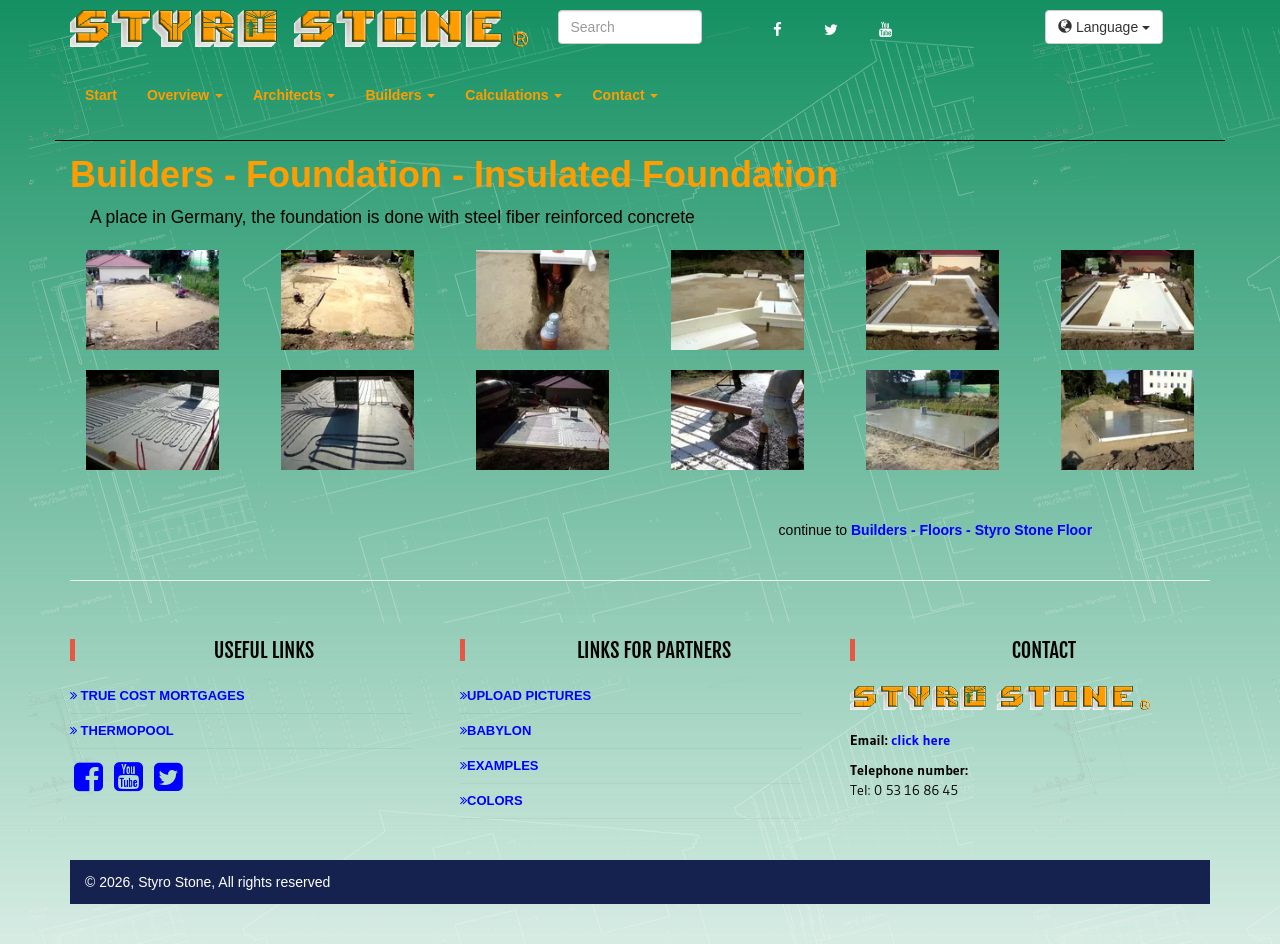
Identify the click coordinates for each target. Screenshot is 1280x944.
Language (1104, 27)
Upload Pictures (525, 695)
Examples (499, 765)
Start (101, 95)
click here (920, 740)
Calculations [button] (513, 95)
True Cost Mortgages (157, 695)
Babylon (495, 730)
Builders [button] (400, 95)
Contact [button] (625, 95)
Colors (491, 800)
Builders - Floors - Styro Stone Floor (971, 530)
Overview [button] (185, 95)
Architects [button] (294, 95)
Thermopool (122, 730)
